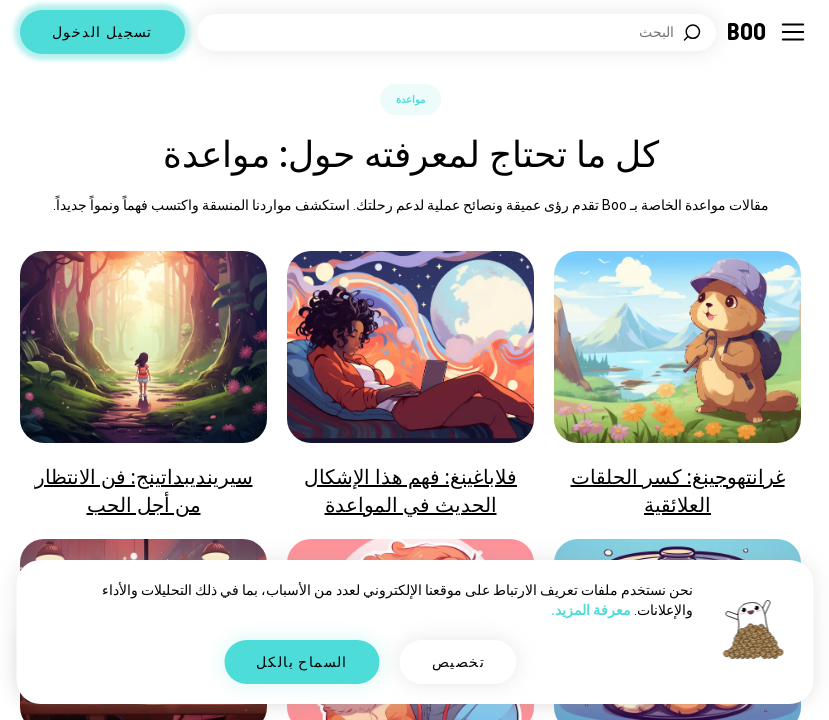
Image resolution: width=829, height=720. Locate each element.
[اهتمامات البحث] (456, 32)
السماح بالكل (302, 662)
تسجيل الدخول (102, 32)
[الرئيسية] (747, 32)
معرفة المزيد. (591, 610)
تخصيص (458, 662)
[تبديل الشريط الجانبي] (793, 32)
